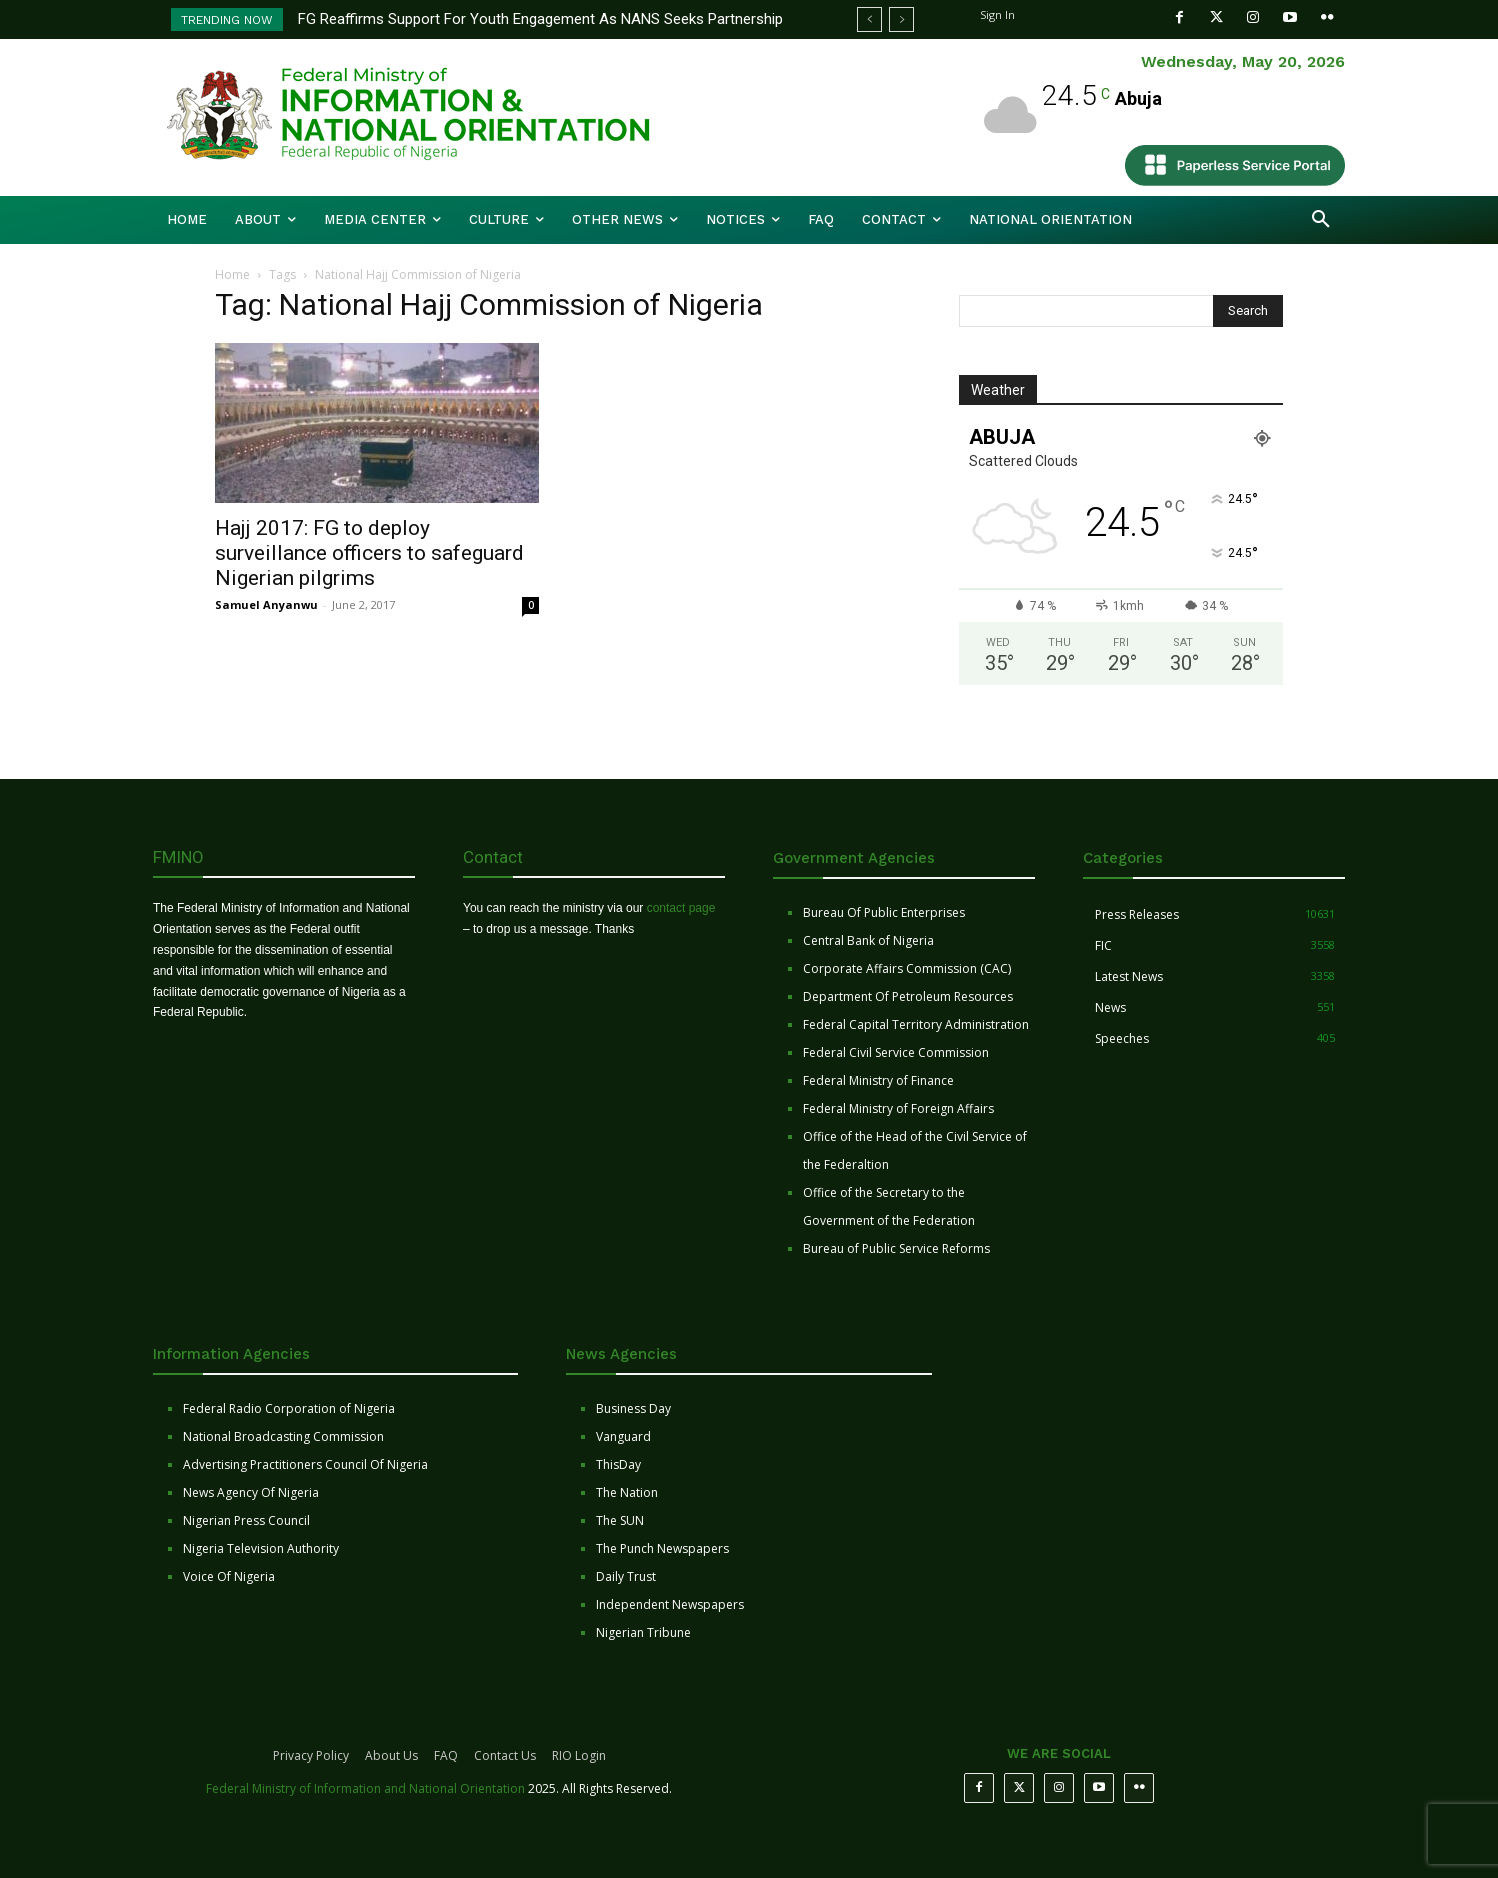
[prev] (869, 19)
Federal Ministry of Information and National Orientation (365, 1788)
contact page (681, 908)
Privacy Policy (311, 1755)
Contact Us (505, 1755)
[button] (1321, 220)
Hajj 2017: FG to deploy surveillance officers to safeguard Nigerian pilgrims (369, 553)
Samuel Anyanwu (266, 604)
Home (232, 274)
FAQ (446, 1755)
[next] (901, 19)
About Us (391, 1755)
